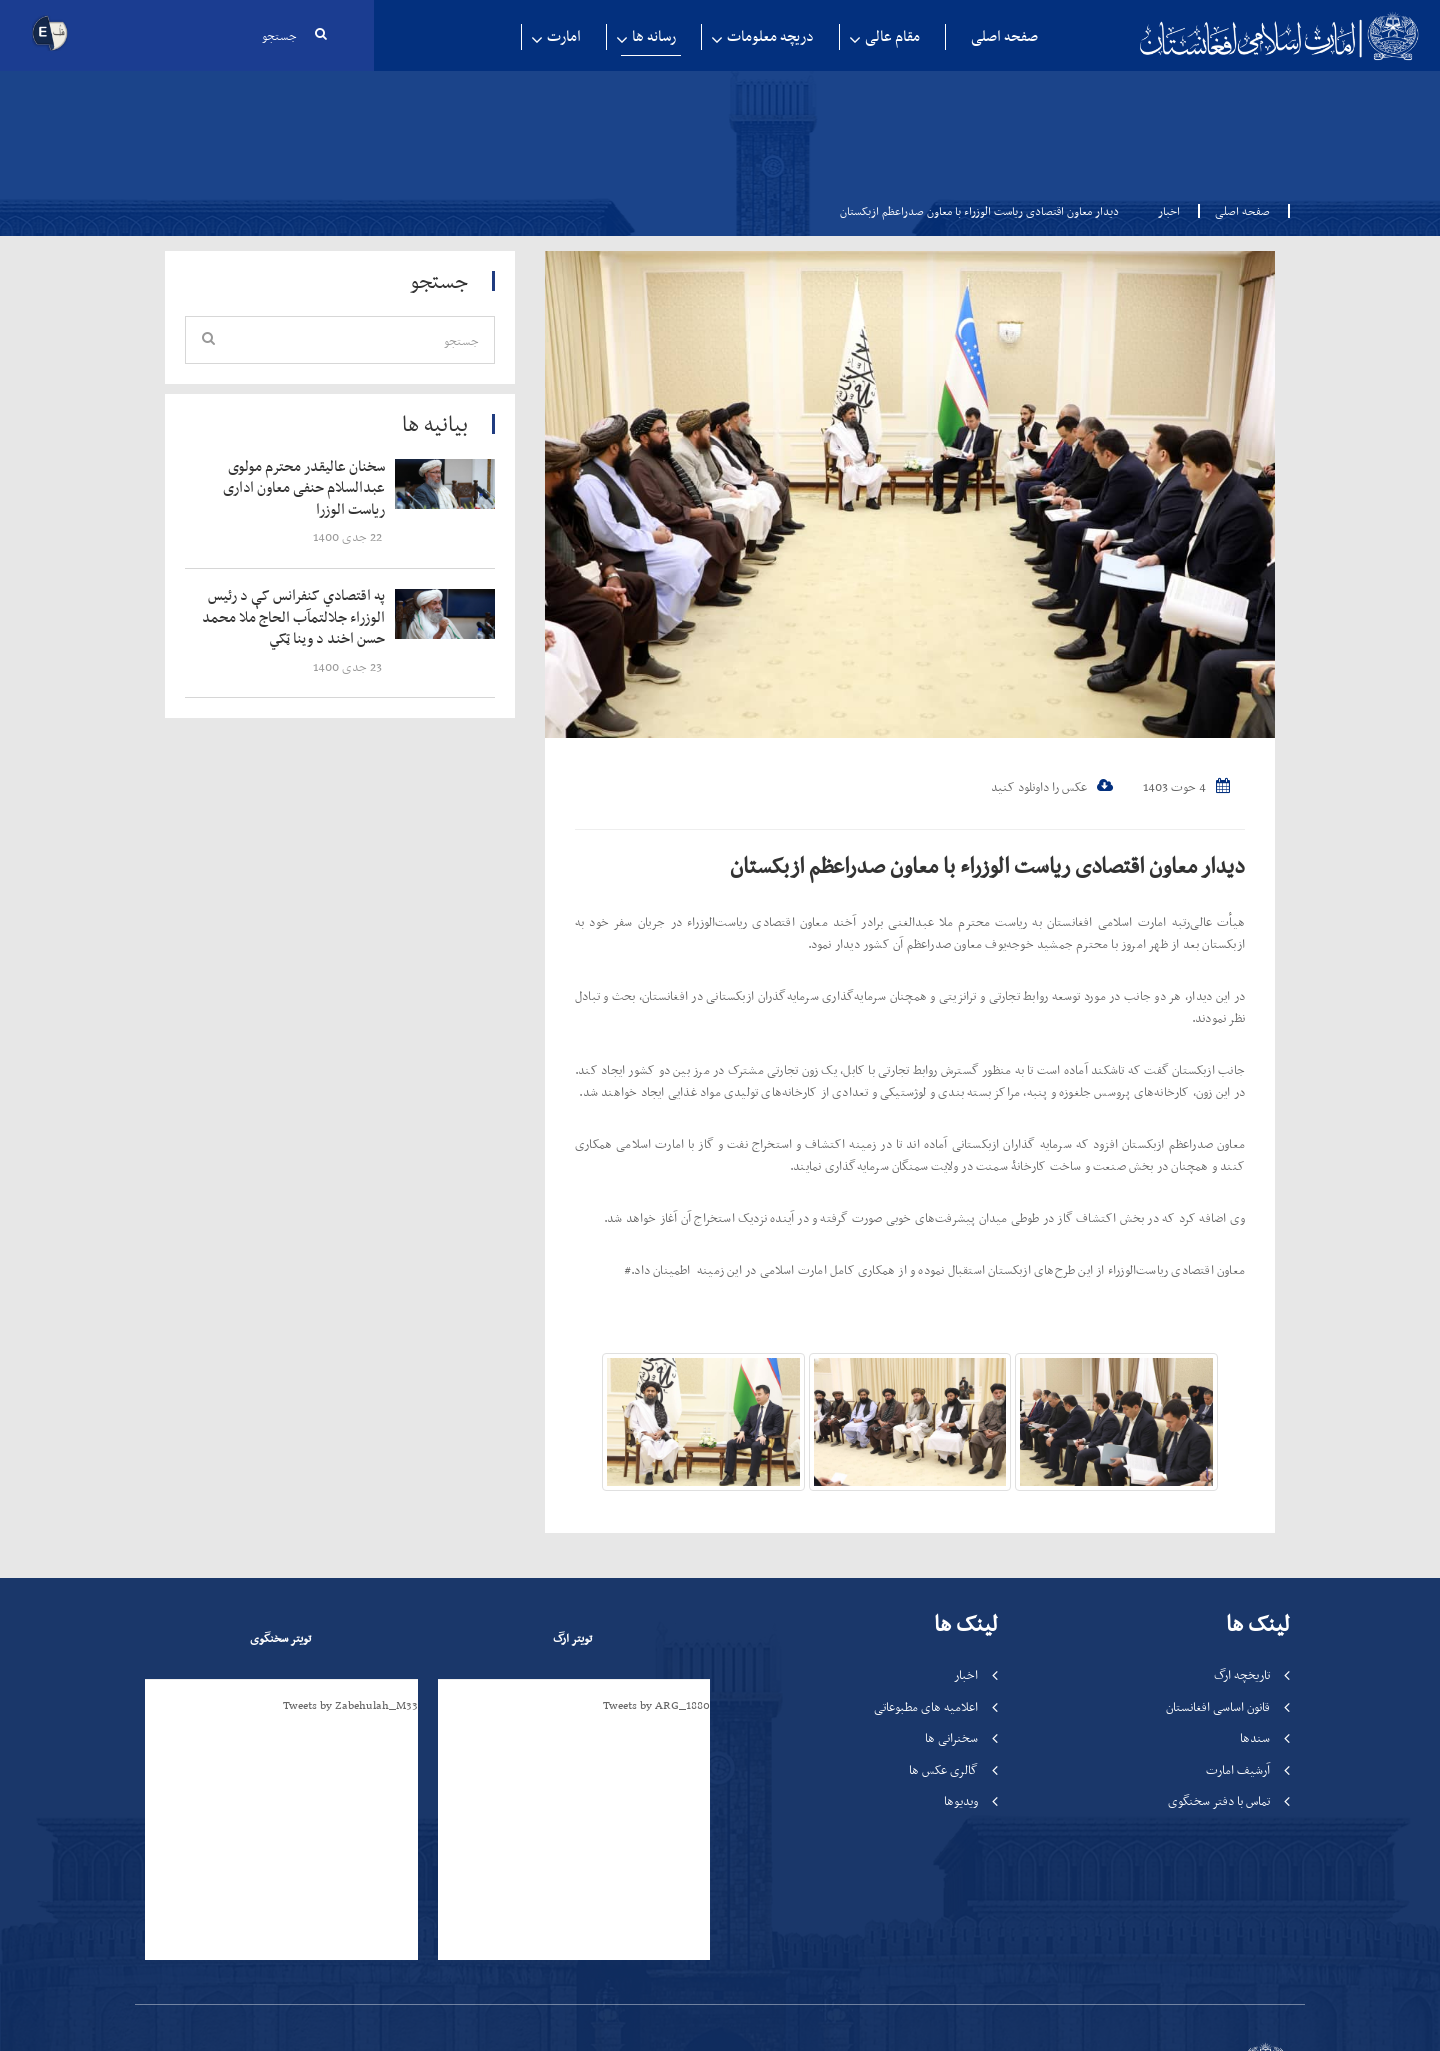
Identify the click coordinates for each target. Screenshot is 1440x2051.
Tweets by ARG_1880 (656, 1705)
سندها (1255, 1737)
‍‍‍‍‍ (297, 488)
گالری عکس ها (943, 1769)
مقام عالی (892, 36)
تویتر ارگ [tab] (572, 1638)
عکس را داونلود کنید (1052, 786)
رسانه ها (654, 36)
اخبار (1169, 211)
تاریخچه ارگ (1242, 1674)
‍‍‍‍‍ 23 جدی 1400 (349, 666)
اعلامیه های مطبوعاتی (926, 1706)
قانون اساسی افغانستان (1218, 1706)
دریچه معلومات (770, 36)
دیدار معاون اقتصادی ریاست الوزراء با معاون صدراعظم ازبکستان (987, 865)
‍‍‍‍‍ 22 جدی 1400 (349, 536)
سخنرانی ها (951, 1737)
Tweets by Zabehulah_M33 (350, 1705)
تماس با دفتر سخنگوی (1219, 1800)
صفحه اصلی (1004, 36)
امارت (564, 36)
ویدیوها (961, 1800)
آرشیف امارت (1238, 1769)
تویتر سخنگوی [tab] (280, 1638)
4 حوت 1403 (1186, 786)
